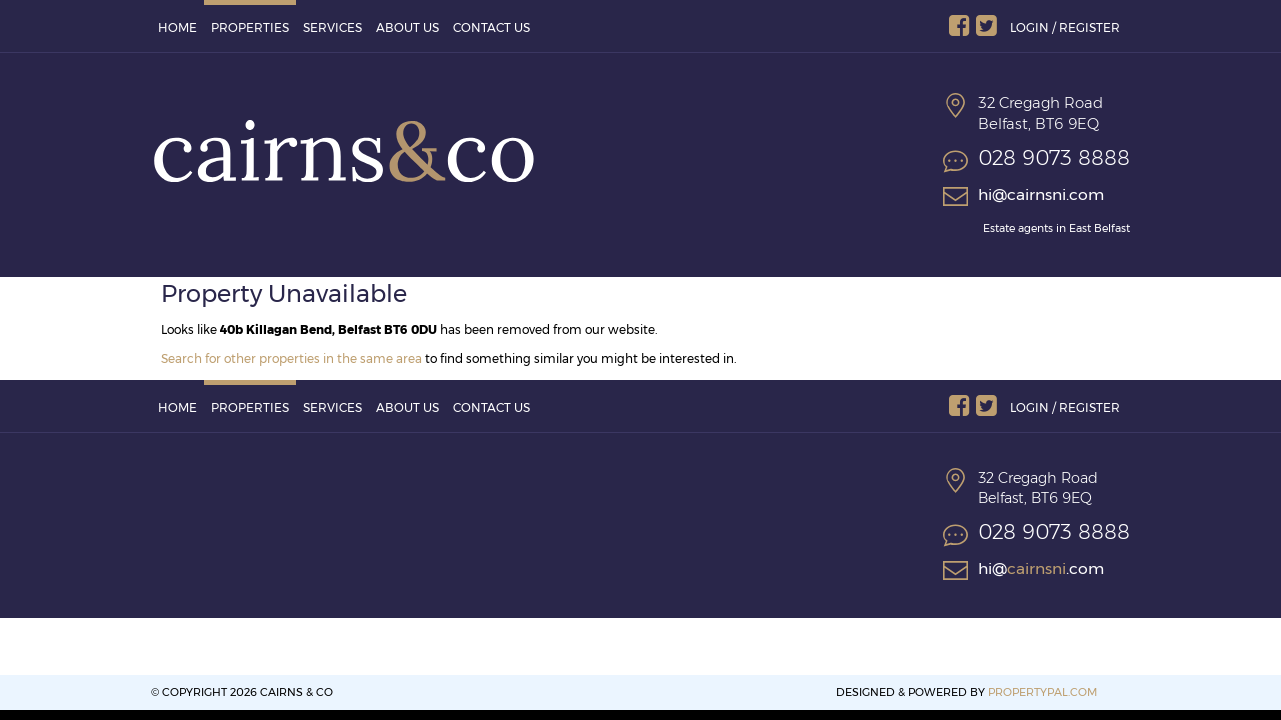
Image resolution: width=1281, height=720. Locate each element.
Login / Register (1065, 27)
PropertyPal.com (1042, 692)
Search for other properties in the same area (291, 358)
